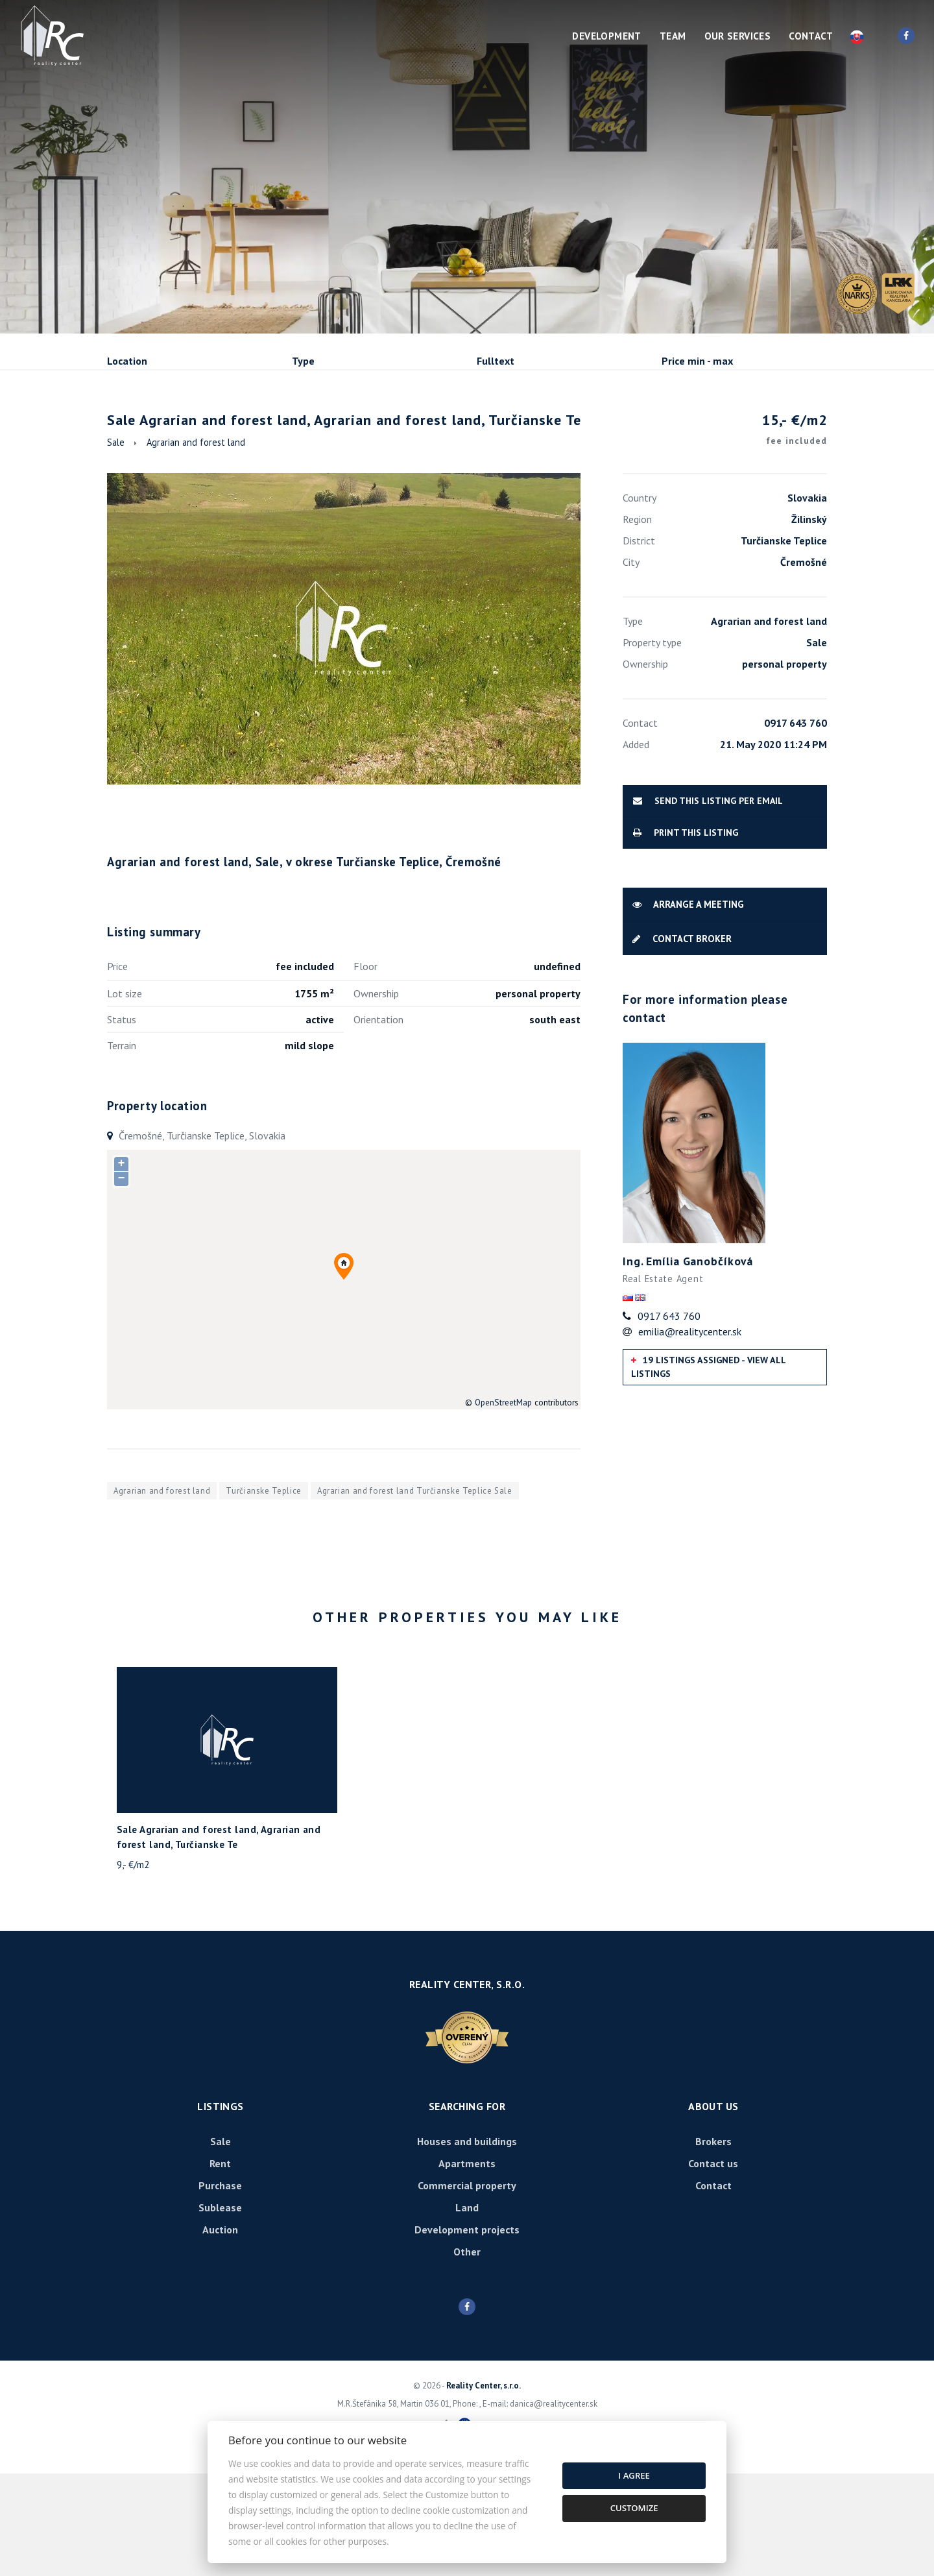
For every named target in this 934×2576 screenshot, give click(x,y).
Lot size (124, 1095)
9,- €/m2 (133, 1967)
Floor (365, 1068)
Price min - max (697, 360)
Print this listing (685, 935)
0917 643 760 (669, 1417)
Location (127, 360)
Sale (142, 431)
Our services (737, 36)
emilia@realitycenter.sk (689, 1433)
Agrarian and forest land (196, 545)
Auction (220, 2332)
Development (606, 36)
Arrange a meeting (688, 1007)
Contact (811, 36)
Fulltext (495, 360)
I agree (634, 2475)
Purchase (280, 431)
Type (303, 360)
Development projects (467, 2332)
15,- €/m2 (794, 533)
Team (673, 36)
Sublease (363, 431)
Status (121, 1121)
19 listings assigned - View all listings (708, 1468)
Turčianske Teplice (264, 1593)
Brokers (713, 2243)
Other (467, 2354)
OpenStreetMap (503, 1505)
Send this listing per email (708, 903)
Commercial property (467, 2287)
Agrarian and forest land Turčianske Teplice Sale (414, 1593)
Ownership (376, 1095)
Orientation (378, 1121)
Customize (634, 2508)
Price (117, 1068)
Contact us (713, 2265)
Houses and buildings (467, 2243)
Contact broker (682, 1040)
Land (467, 2309)
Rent (206, 431)
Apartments (467, 2265)
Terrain (121, 1147)
